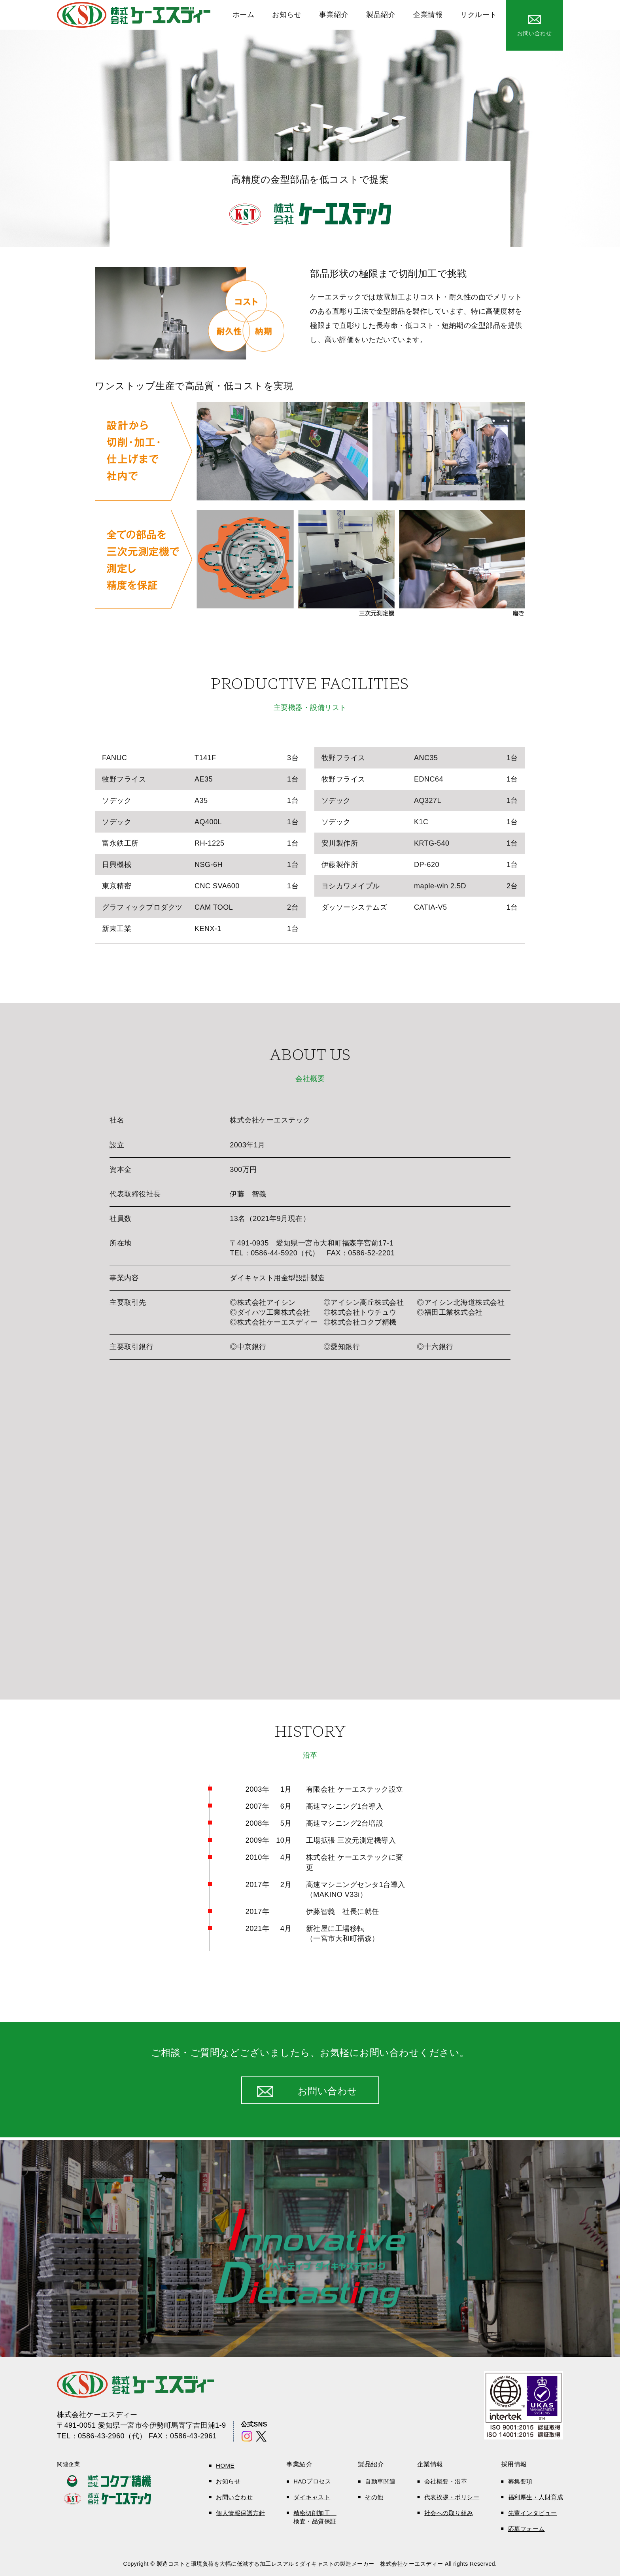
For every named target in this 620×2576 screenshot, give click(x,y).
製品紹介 (380, 15)
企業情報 (427, 15)
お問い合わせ (234, 2497)
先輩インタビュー (532, 2513)
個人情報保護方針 (240, 2513)
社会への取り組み (448, 2513)
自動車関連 (380, 2481)
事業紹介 (333, 15)
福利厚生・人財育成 (535, 2497)
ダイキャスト (311, 2497)
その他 (374, 2497)
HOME (225, 2465)
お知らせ (286, 15)
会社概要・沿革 (445, 2481)
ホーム (243, 15)
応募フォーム (526, 2528)
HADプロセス (312, 2481)
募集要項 (520, 2481)
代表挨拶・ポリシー (452, 2497)
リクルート (478, 15)
